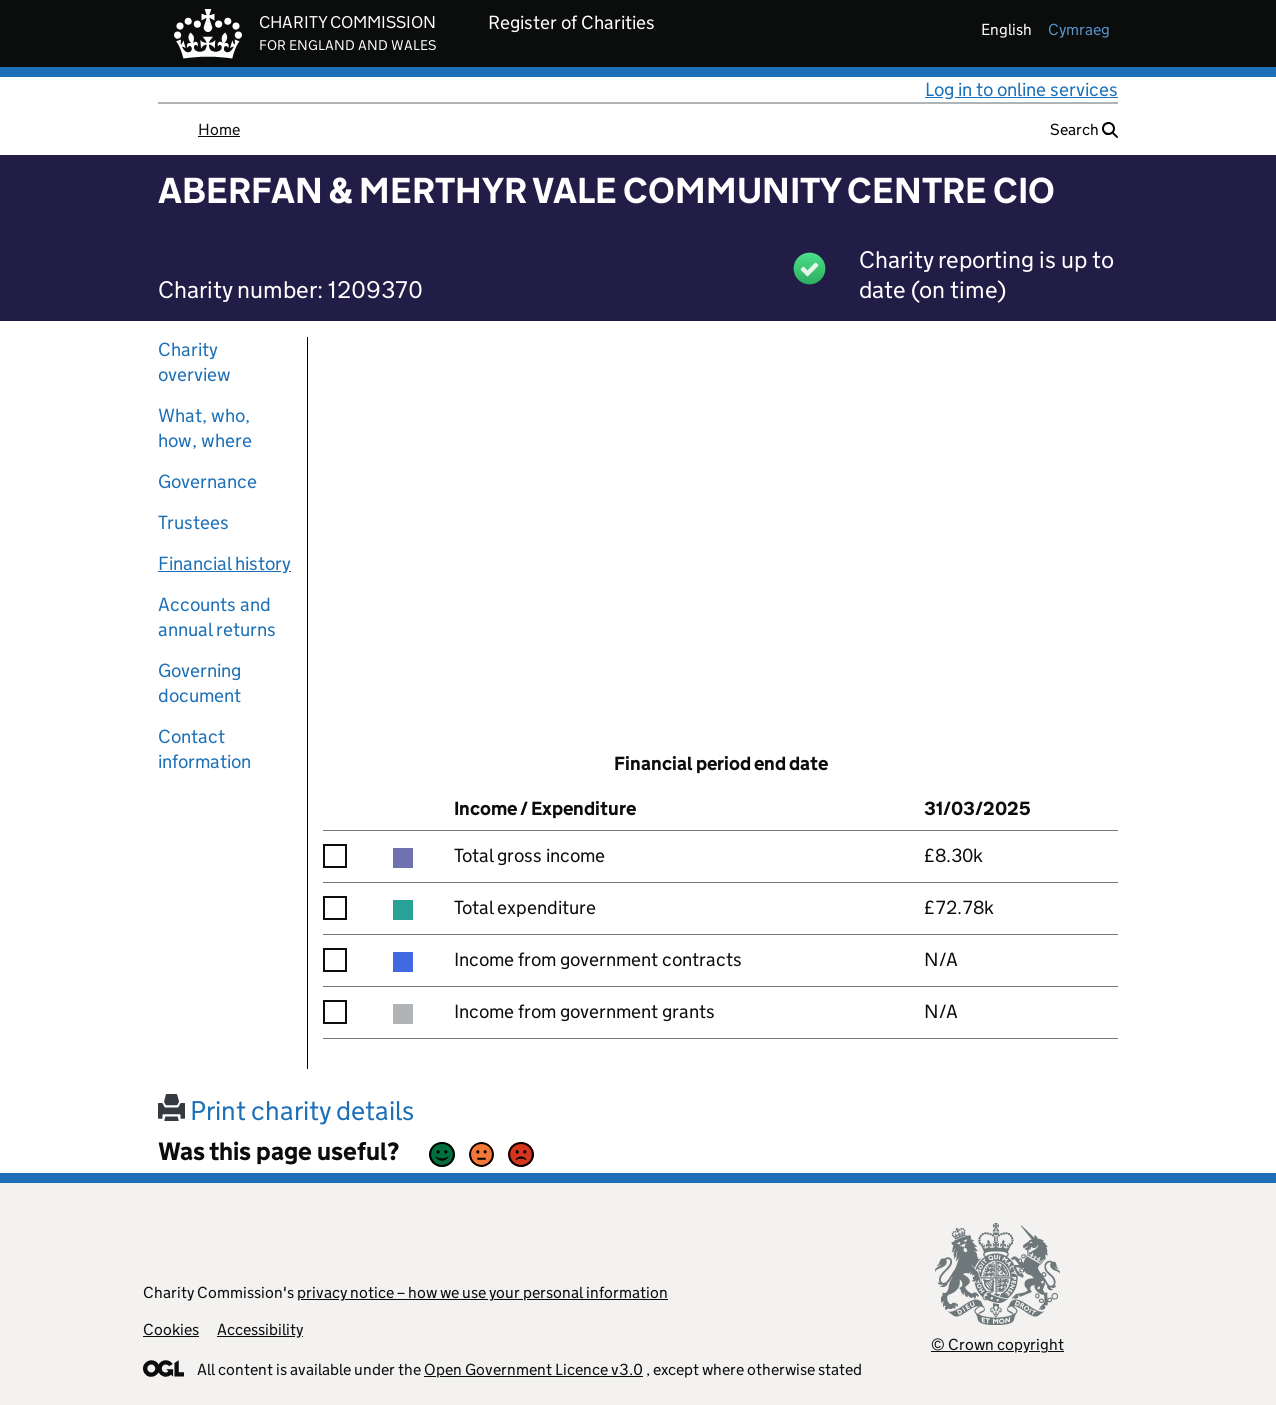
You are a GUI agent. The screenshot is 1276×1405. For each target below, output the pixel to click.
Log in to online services (1021, 89)
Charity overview (194, 362)
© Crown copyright (997, 1344)
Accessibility (260, 1329)
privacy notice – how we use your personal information (482, 1292)
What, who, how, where (205, 428)
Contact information (204, 749)
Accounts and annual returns (217, 617)
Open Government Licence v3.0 (533, 1369)
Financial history (224, 563)
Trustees (193, 522)
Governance (207, 481)
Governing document (199, 683)
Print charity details (286, 1110)
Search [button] (1084, 129)
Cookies (171, 1329)
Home (219, 129)
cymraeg (1079, 29)
